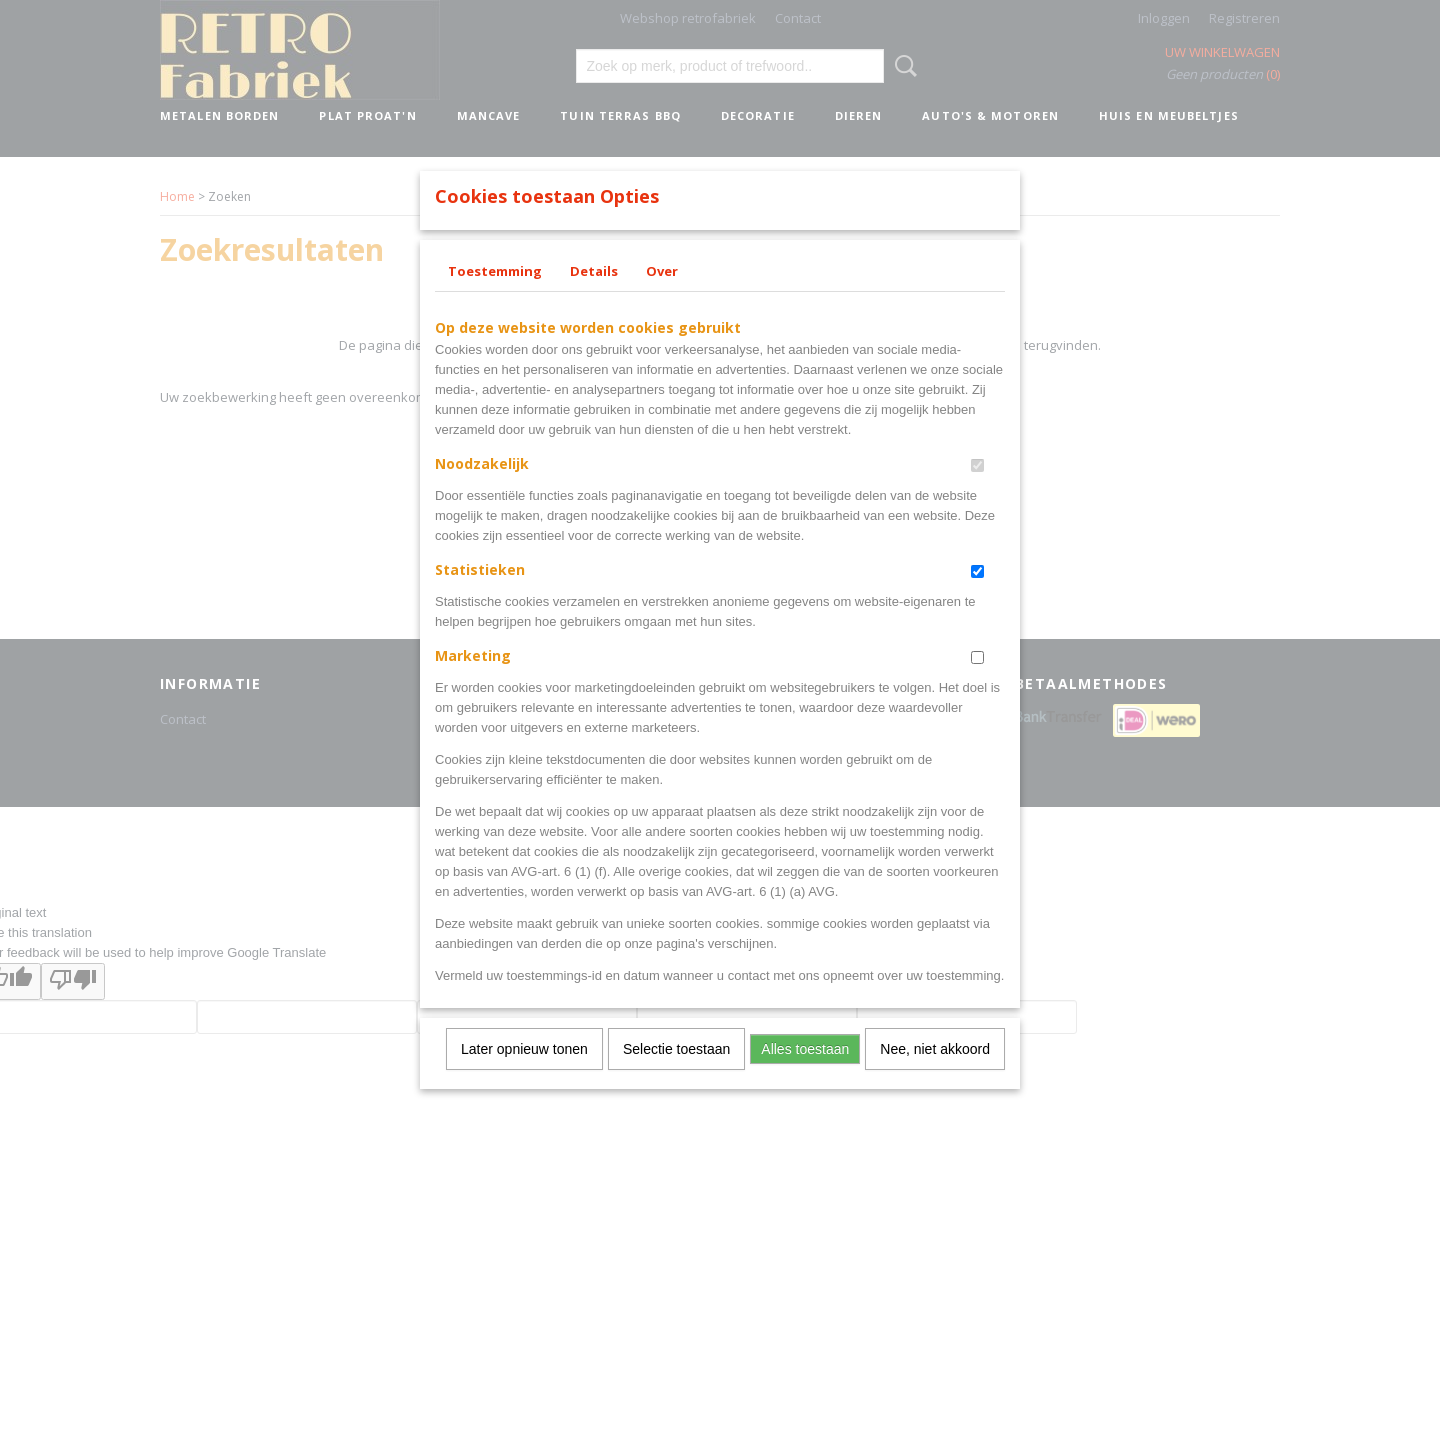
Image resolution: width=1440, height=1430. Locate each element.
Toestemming (495, 297)
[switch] (977, 491)
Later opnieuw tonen (524, 1075)
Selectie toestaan (676, 1075)
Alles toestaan (805, 1075)
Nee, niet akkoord (935, 1075)
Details (594, 297)
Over (662, 297)
